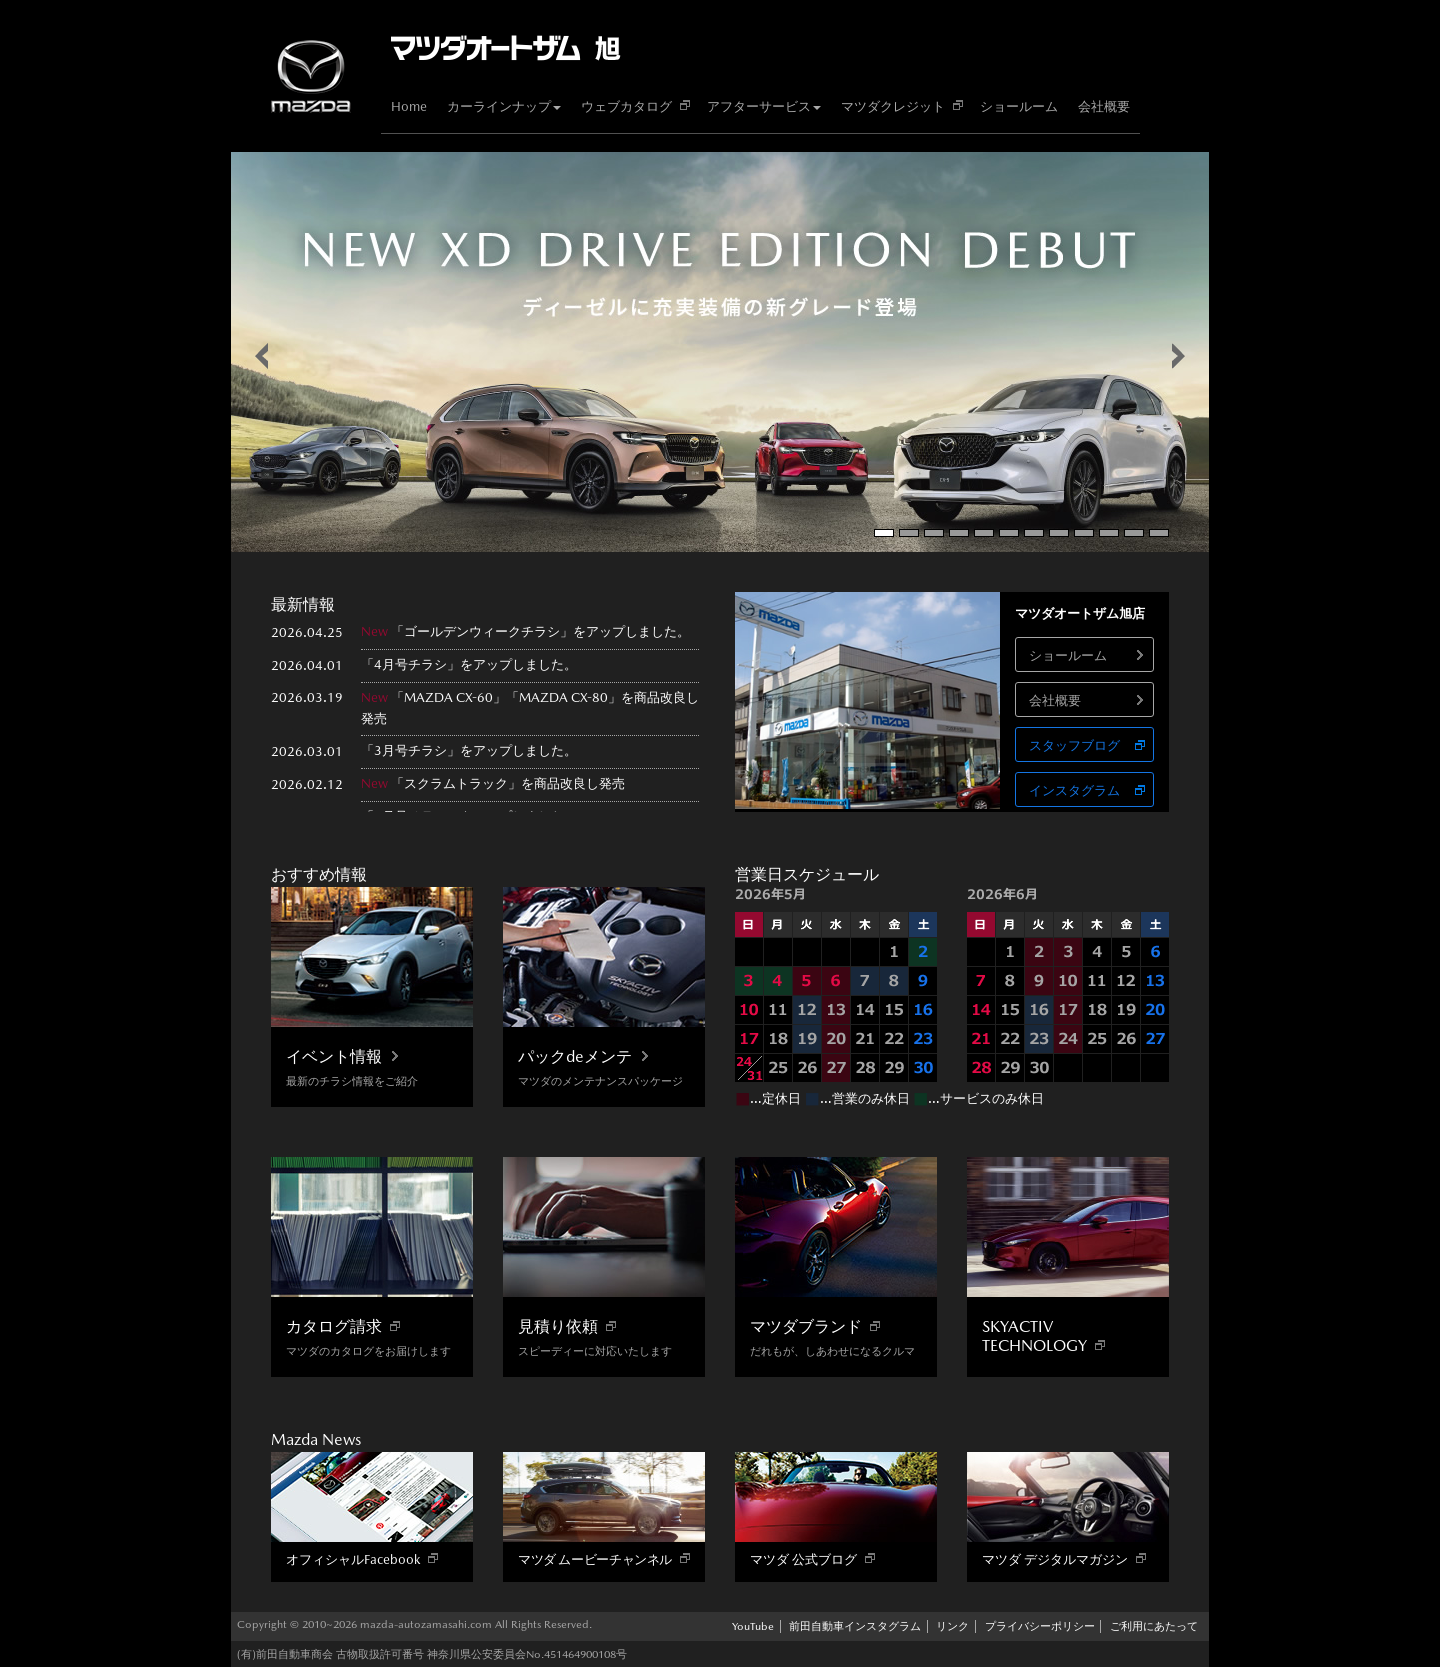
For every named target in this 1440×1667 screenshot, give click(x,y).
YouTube (753, 1626)
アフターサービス (764, 106)
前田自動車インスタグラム (855, 1626)
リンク (952, 1626)
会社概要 (1104, 106)
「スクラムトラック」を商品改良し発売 (508, 783)
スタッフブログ (1074, 745)
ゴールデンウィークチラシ (482, 631)
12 (1159, 533)
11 (1134, 533)
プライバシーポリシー (1040, 1626)
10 (1109, 533)
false (261, 356)
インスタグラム (1074, 790)
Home (409, 106)
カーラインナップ (504, 106)
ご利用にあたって (1154, 1626)
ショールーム (1019, 106)
